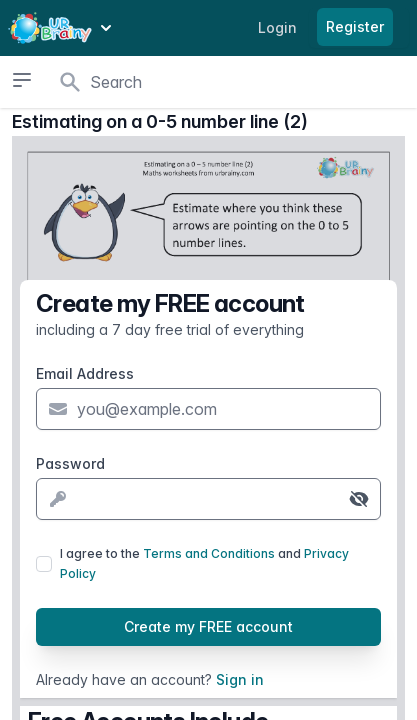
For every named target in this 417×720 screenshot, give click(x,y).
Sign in (240, 679)
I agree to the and (204, 563)
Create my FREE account (208, 626)
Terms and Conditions (209, 553)
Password (70, 463)
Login (277, 27)
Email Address (85, 373)
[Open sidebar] (22, 80)
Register (355, 26)
